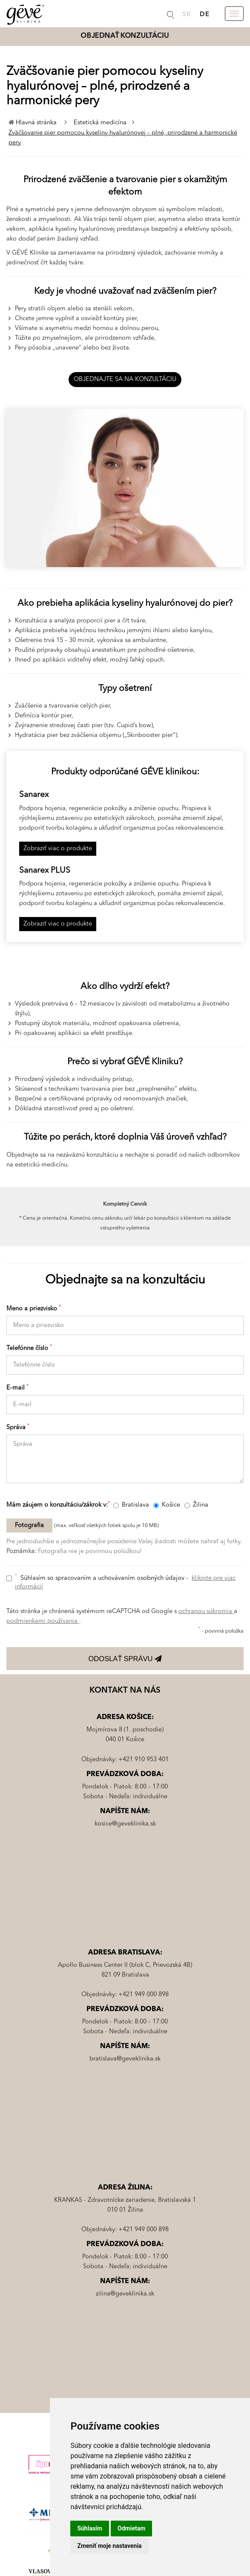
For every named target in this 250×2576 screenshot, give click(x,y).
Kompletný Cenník (125, 1204)
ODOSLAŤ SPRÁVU (124, 1658)
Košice (166, 1505)
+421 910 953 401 (143, 1759)
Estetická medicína (101, 123)
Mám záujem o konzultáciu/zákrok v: (59, 1504)
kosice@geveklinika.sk (125, 1824)
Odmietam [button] (131, 2528)
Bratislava (131, 1505)
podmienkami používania (42, 1621)
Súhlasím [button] (89, 2528)
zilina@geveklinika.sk (125, 2294)
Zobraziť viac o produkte (57, 848)
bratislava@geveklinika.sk (125, 2059)
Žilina (196, 1505)
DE (205, 14)
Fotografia (29, 1525)
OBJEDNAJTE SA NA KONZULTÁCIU (125, 379)
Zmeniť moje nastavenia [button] (109, 2545)
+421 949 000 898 (143, 1994)
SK (186, 14)
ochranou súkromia (206, 1611)
